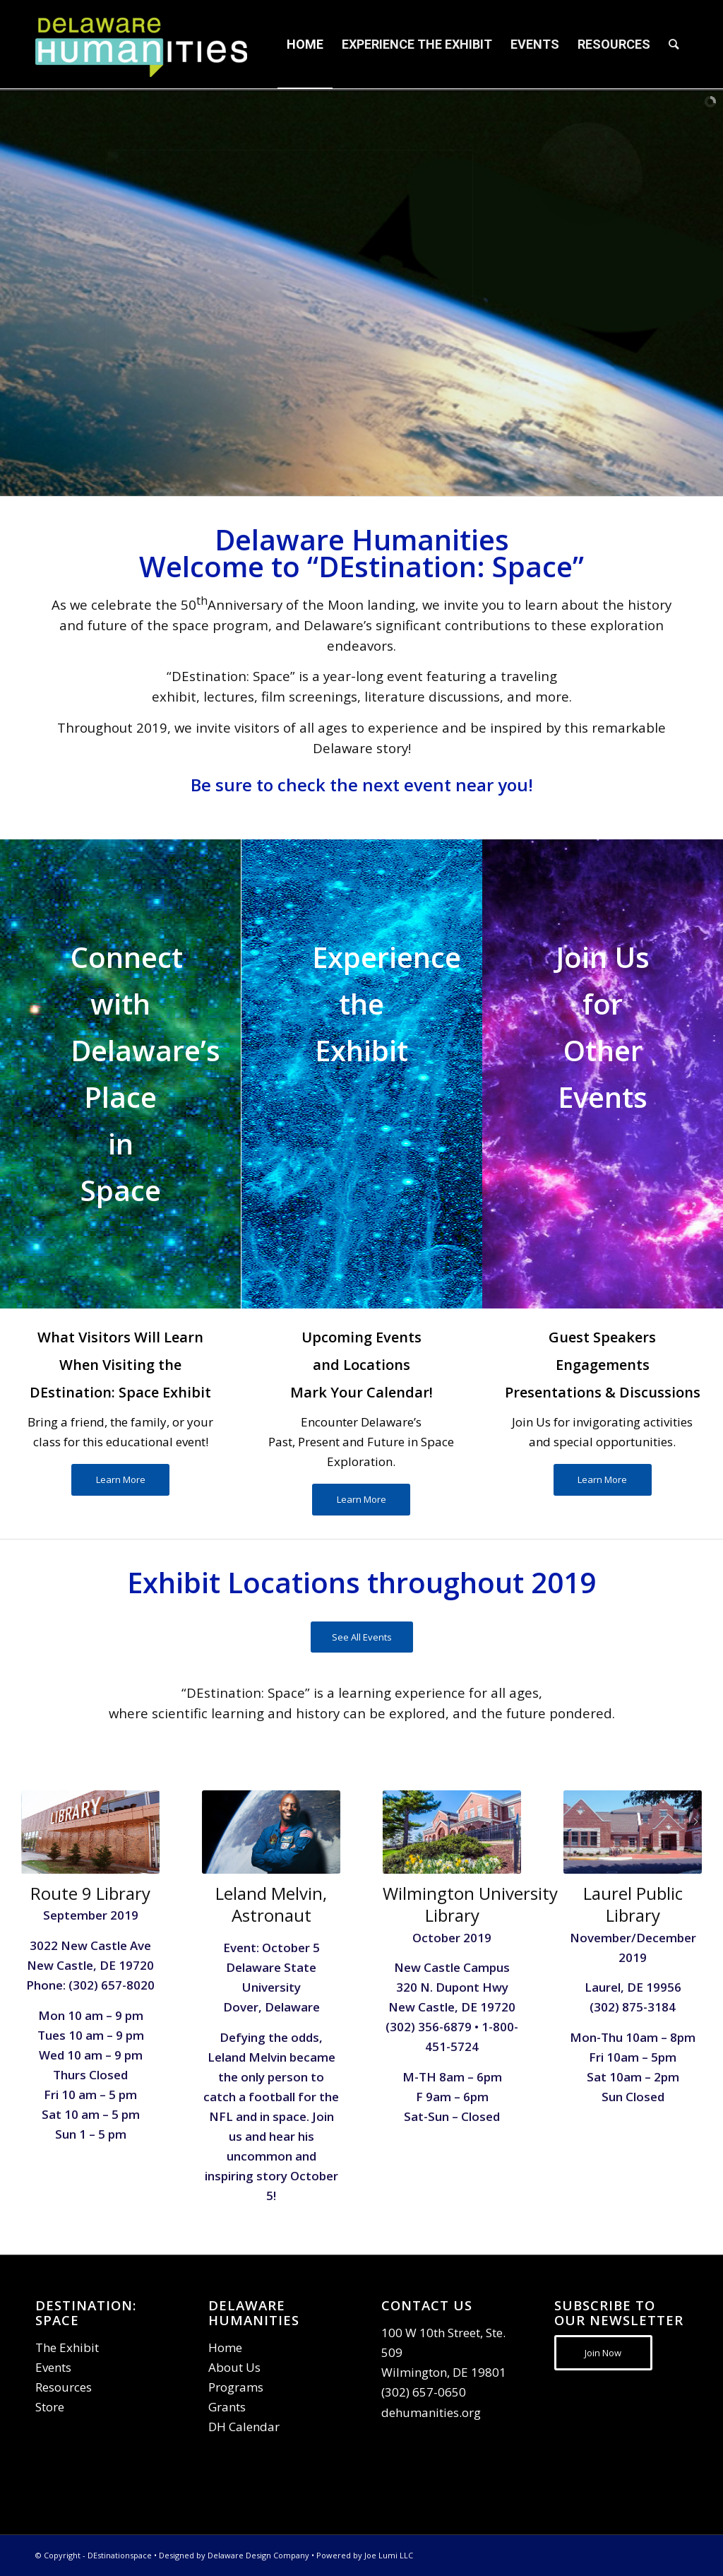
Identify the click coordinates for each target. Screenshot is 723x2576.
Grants (227, 2407)
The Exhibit (67, 2347)
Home (225, 2347)
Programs (235, 2387)
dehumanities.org (431, 2412)
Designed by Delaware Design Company (234, 2555)
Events (53, 2367)
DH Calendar (244, 2426)
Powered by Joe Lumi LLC (364, 2555)
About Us (234, 2367)
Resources (63, 2387)
